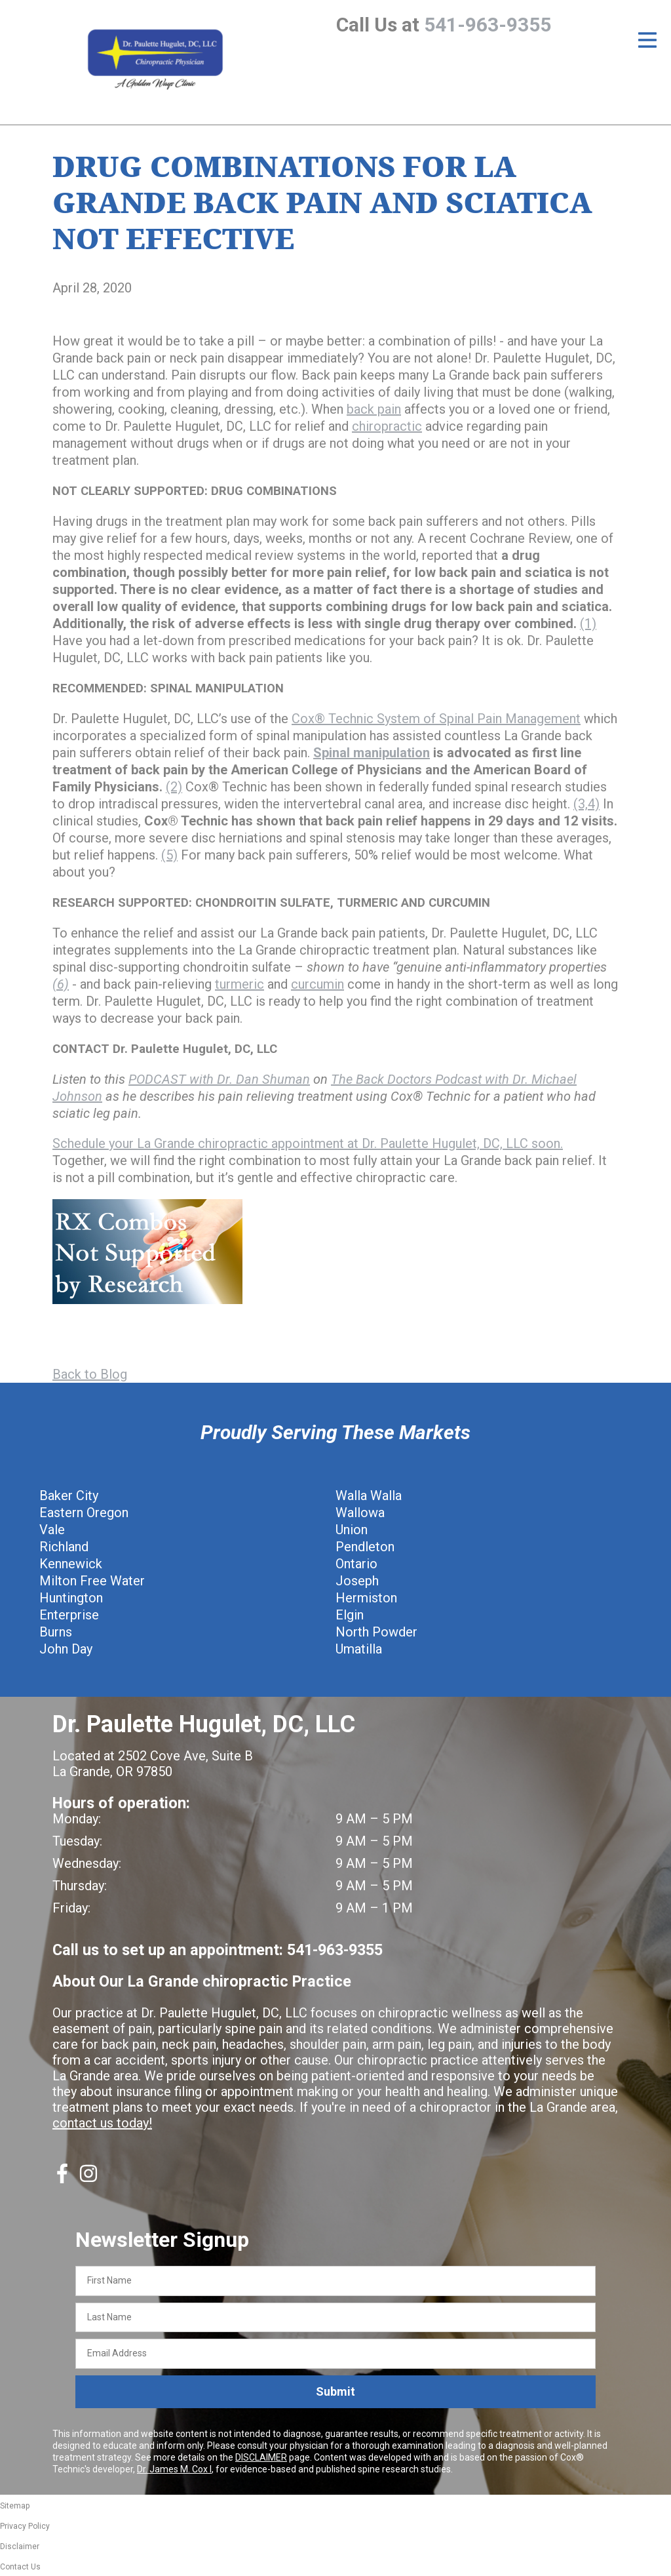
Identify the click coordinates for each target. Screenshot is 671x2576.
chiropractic (387, 426)
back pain (374, 409)
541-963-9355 (487, 24)
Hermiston (366, 1598)
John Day (65, 1649)
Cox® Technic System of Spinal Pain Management (436, 718)
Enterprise (69, 1615)
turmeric (239, 984)
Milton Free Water (92, 1581)
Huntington (71, 1598)
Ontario (356, 1564)
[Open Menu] (647, 40)
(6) (60, 984)
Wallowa (360, 1512)
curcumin (317, 984)
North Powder (376, 1632)
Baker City (68, 1495)
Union (352, 1529)
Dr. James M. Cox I (174, 2469)
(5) (169, 855)
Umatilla (359, 1649)
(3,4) (586, 804)
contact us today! (102, 2123)
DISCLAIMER (261, 2457)
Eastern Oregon (83, 1512)
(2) (174, 787)
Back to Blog (89, 1374)
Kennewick (70, 1564)
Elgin (350, 1615)
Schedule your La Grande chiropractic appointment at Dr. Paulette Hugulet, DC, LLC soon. (307, 1143)
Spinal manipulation (371, 753)
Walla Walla (369, 1495)
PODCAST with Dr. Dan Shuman (219, 1079)
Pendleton (365, 1547)
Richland (63, 1547)
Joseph (357, 1581)
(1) (588, 623)
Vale (52, 1529)
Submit (335, 2391)
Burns (55, 1632)
